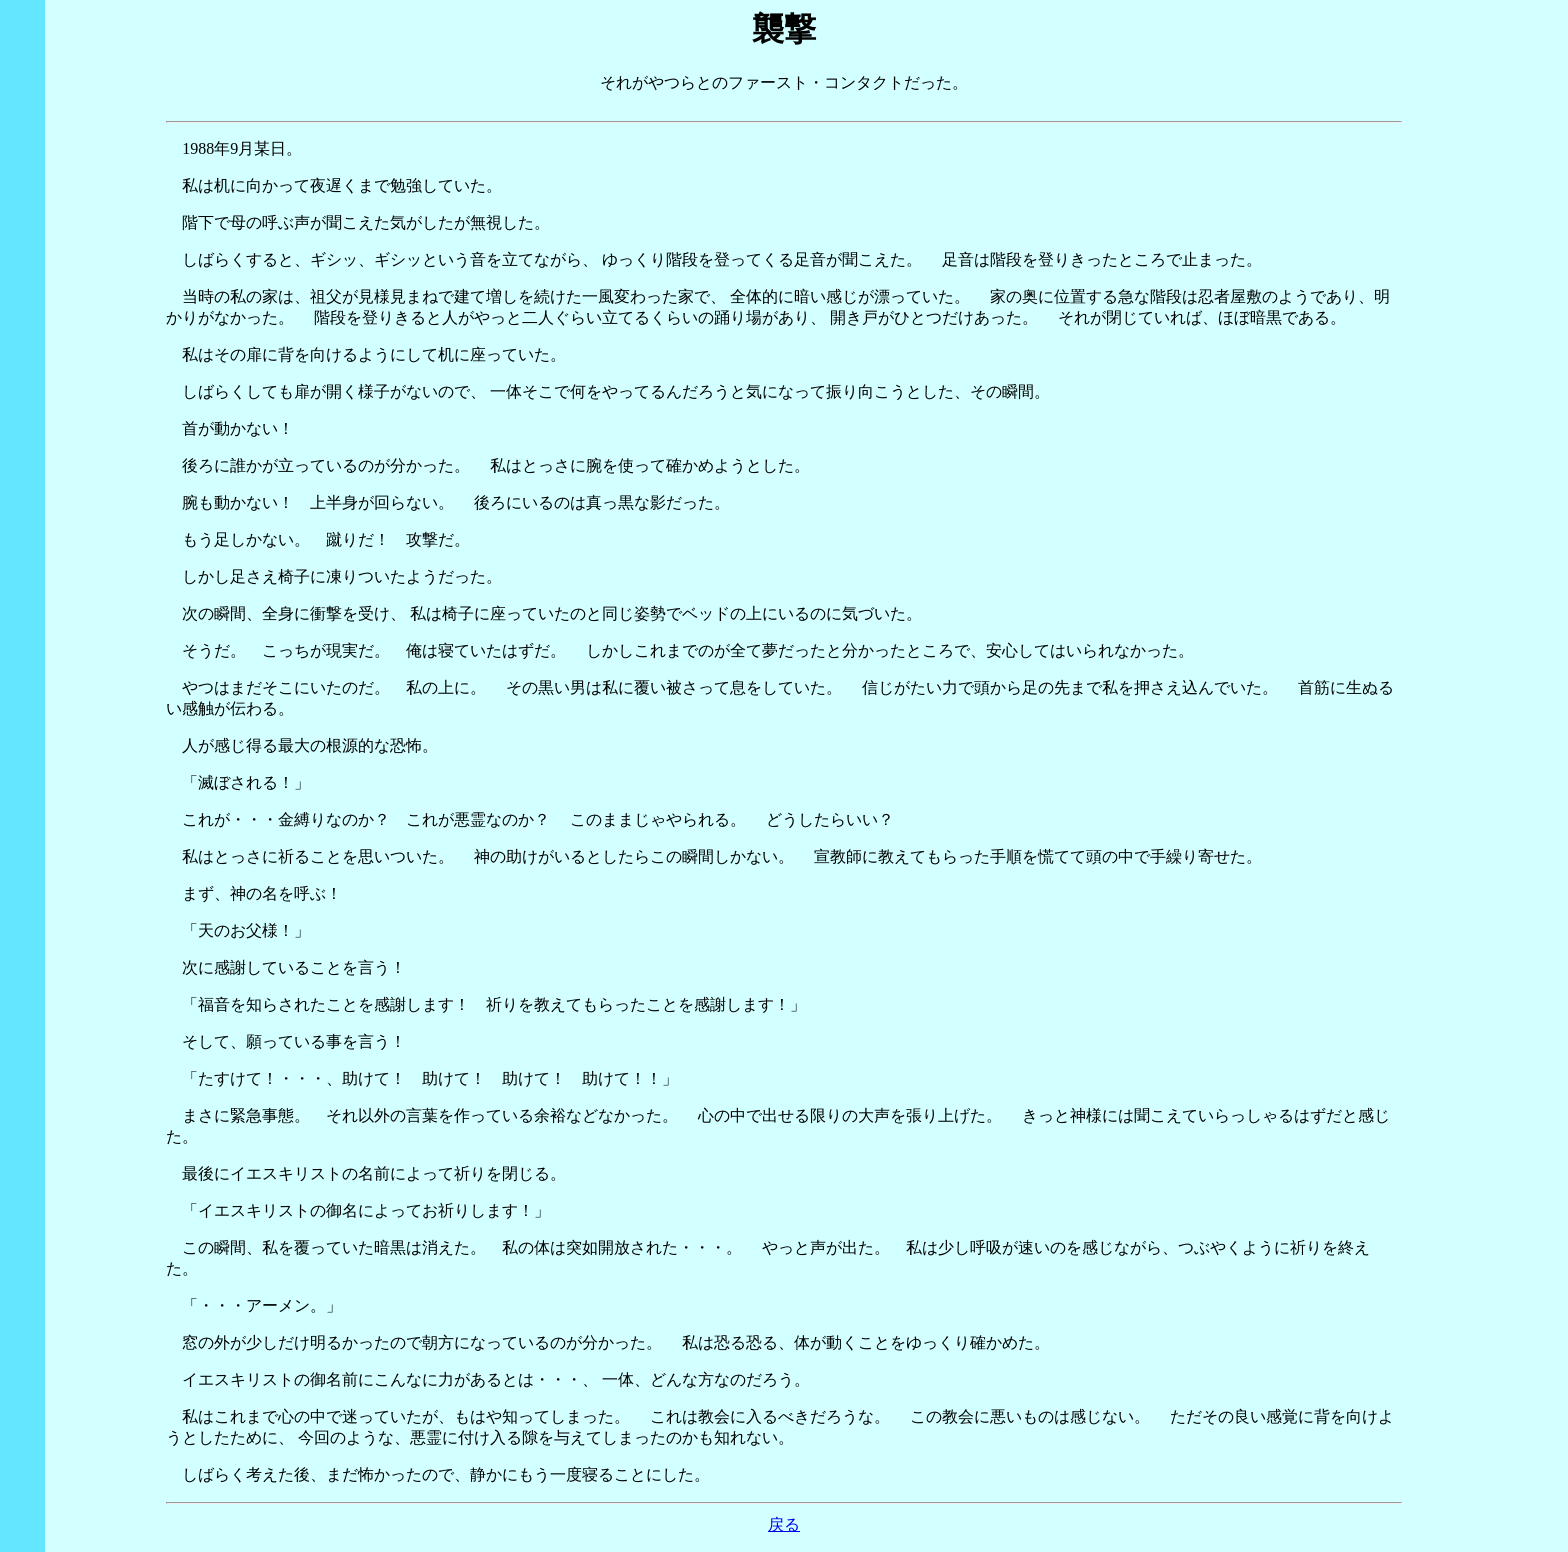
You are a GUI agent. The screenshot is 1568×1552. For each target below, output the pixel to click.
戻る (784, 1524)
